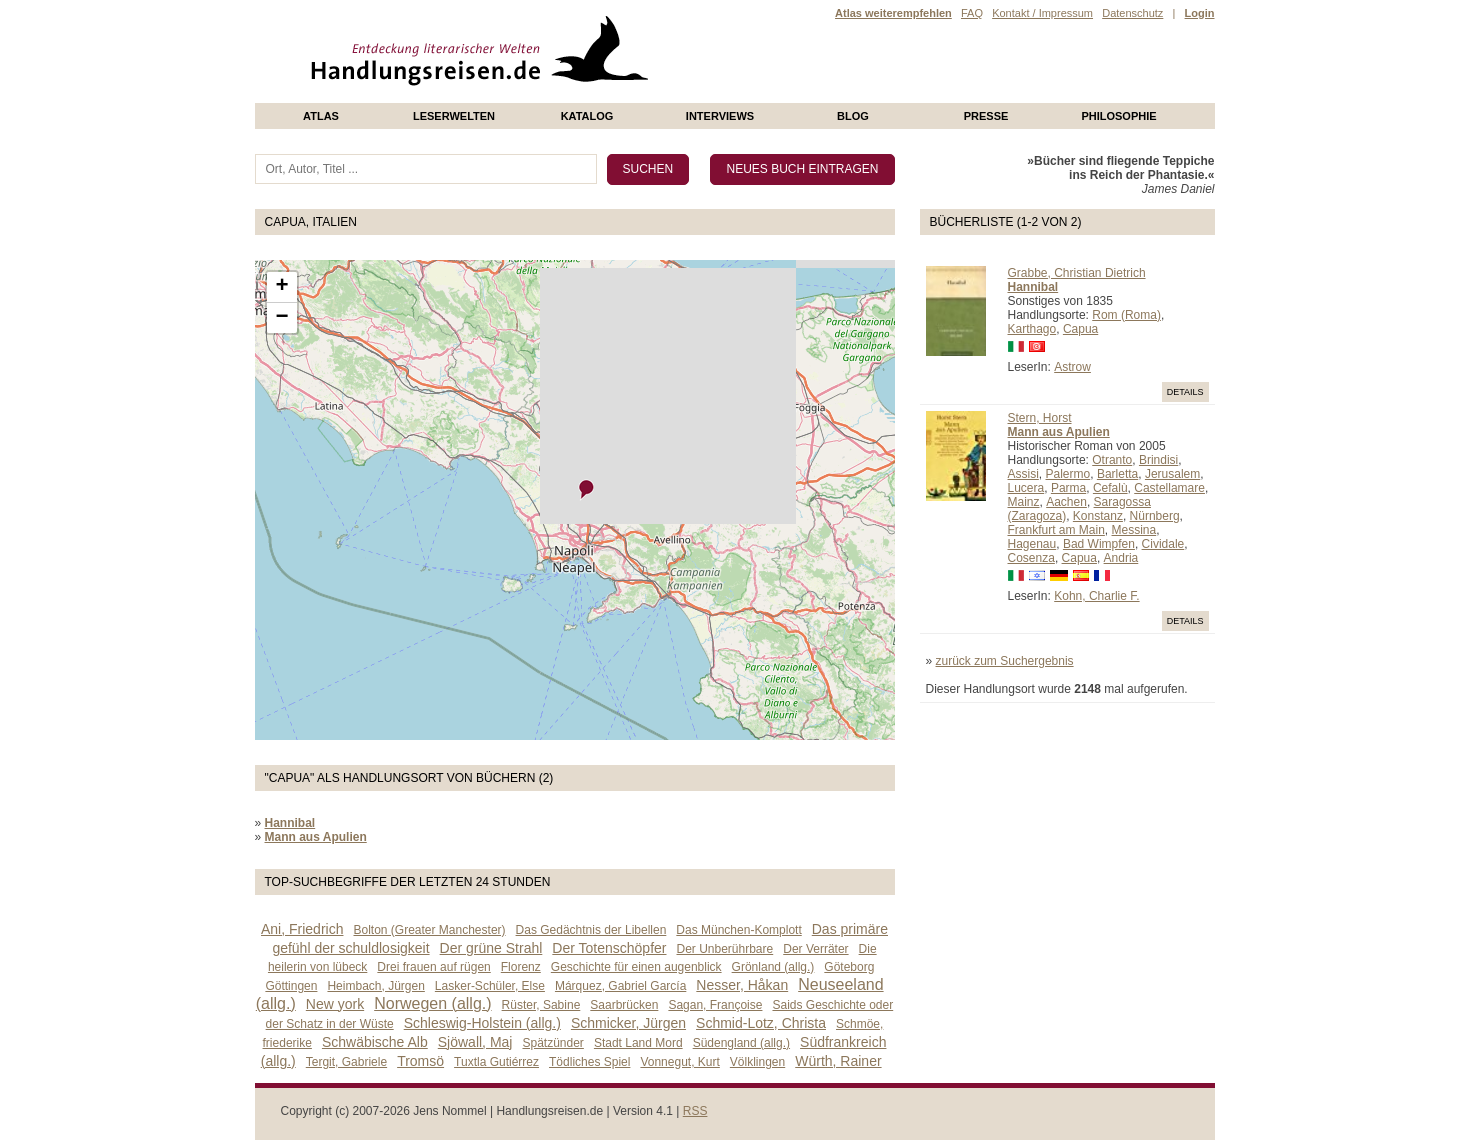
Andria (1121, 558)
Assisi (1023, 474)
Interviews (720, 116)
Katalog (587, 116)
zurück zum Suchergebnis (1005, 661)
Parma (1068, 488)
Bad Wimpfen (1099, 544)
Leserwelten (454, 116)
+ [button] (281, 287)
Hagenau (1032, 544)
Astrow (1072, 367)
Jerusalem (1172, 474)
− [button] (281, 318)
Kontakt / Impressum (1042, 13)
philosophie (1118, 116)
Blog (853, 116)
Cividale (1163, 544)
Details (1185, 392)
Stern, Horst (1040, 418)
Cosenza (1031, 558)
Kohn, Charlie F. (1096, 596)
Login (1200, 13)
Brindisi (1158, 460)
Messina (1134, 530)
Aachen (1066, 502)
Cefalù (1110, 488)
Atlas (321, 116)
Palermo (1068, 474)
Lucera (1026, 488)
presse (986, 116)
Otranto (1112, 460)
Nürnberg (1155, 516)
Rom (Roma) (1126, 315)
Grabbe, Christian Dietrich (1077, 273)
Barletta (1117, 474)
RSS (695, 1111)
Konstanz (1098, 516)
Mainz (1024, 502)
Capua (1080, 329)
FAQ (972, 13)
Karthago (1032, 329)
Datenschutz (1132, 13)
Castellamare (1169, 488)
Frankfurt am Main (1056, 530)
